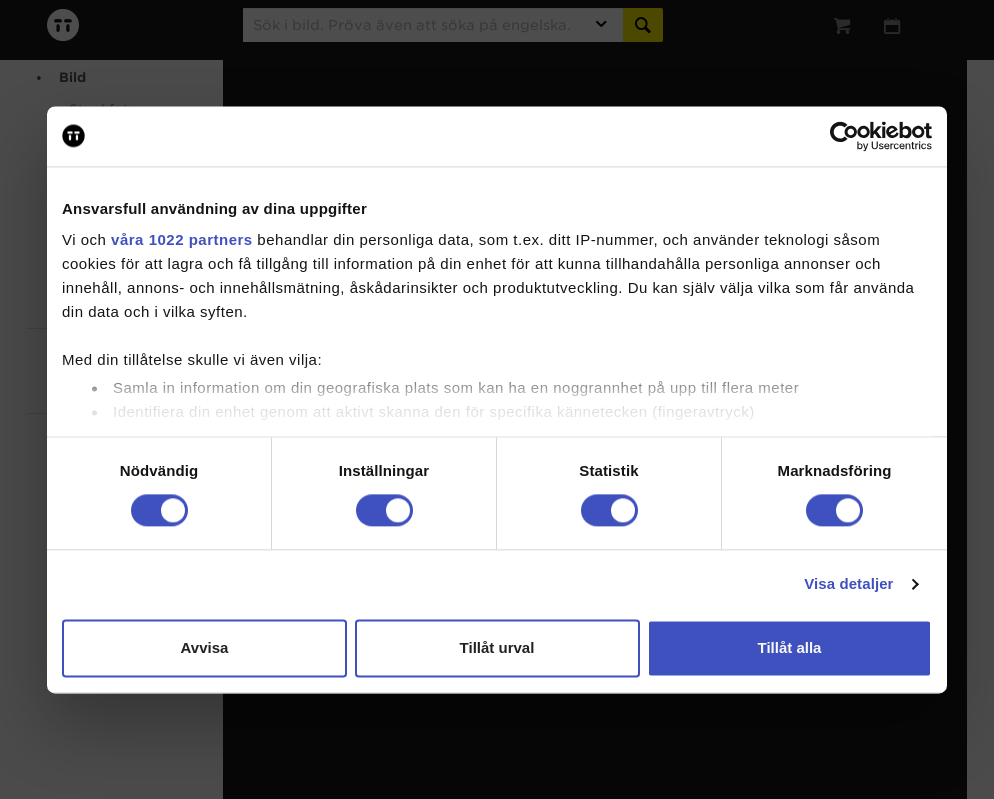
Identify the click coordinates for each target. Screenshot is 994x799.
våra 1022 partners (182, 239)
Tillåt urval (497, 647)
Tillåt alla (790, 647)
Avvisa (205, 647)
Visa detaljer (848, 584)
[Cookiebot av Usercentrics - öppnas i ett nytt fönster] (844, 136)
